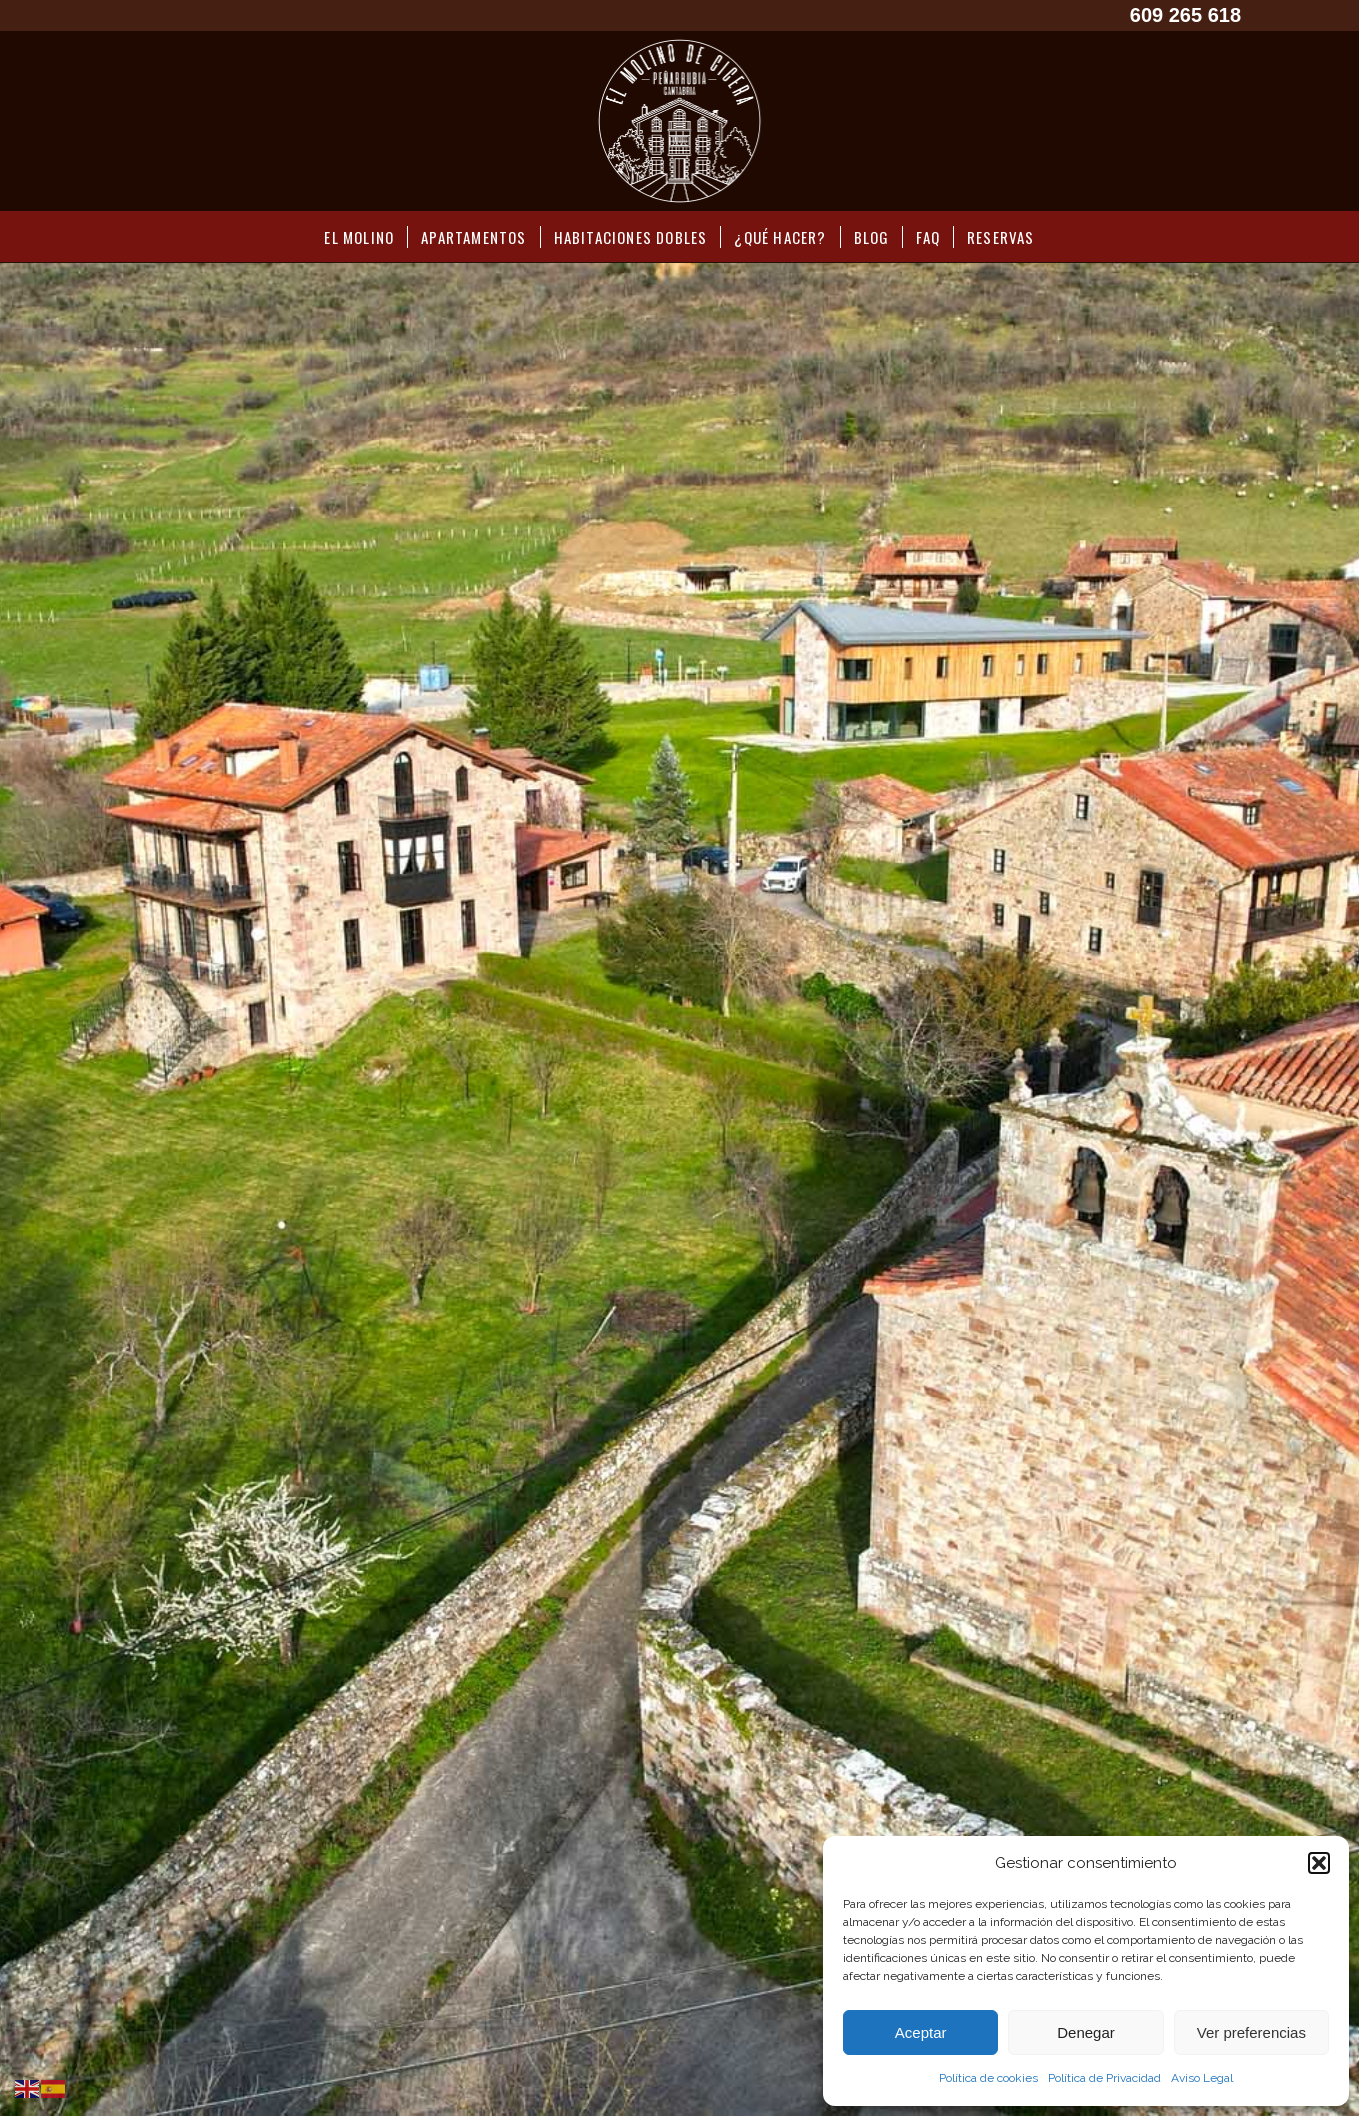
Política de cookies (988, 2078)
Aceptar (921, 2032)
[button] (1319, 1863)
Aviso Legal (1202, 2078)
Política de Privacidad (1104, 2078)
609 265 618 (1185, 15)
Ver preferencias (1251, 2032)
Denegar (1086, 2032)
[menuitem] (359, 237)
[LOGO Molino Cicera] (680, 121)
